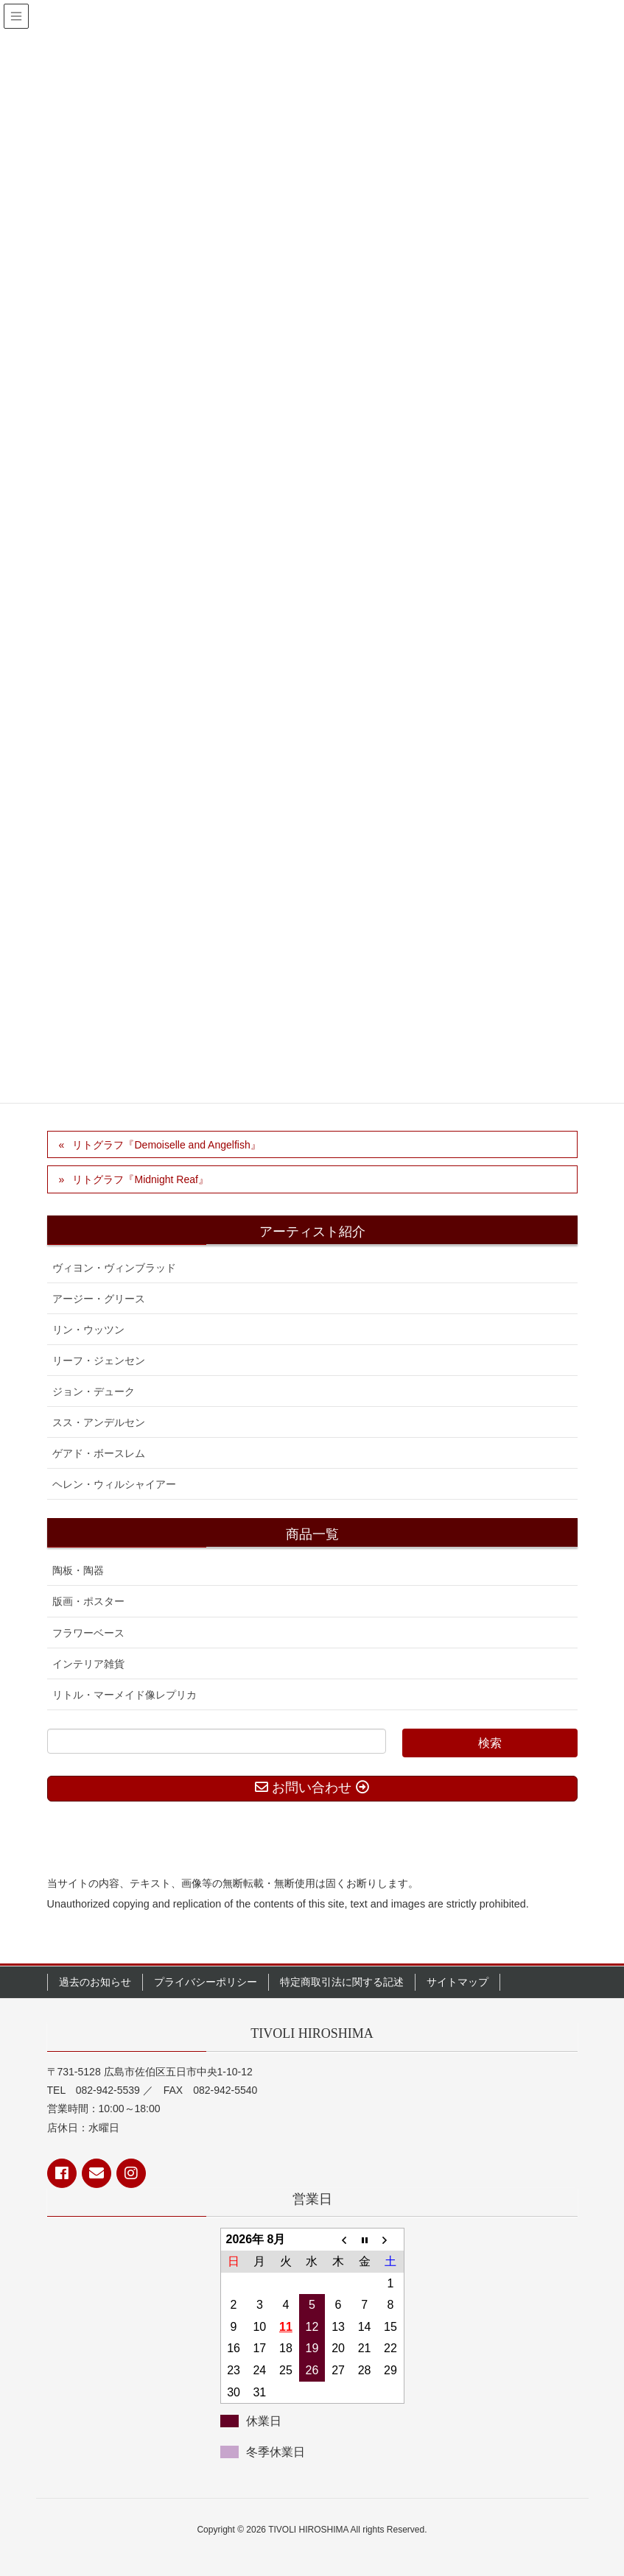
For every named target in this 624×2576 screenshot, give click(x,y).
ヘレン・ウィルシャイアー (114, 1484)
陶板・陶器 (78, 1570)
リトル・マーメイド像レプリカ (124, 1695)
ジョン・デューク (93, 1391)
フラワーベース (88, 1633)
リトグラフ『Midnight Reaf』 (140, 1179)
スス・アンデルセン (98, 1422)
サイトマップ (457, 1982)
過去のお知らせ (95, 1982)
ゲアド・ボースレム (98, 1453)
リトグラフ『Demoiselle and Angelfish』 (166, 1145)
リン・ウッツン (88, 1329)
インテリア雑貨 (88, 1664)
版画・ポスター (88, 1601)
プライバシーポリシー (205, 1982)
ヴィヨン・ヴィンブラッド (114, 1268)
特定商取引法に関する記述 (342, 1982)
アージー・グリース (98, 1299)
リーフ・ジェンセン (98, 1360)
